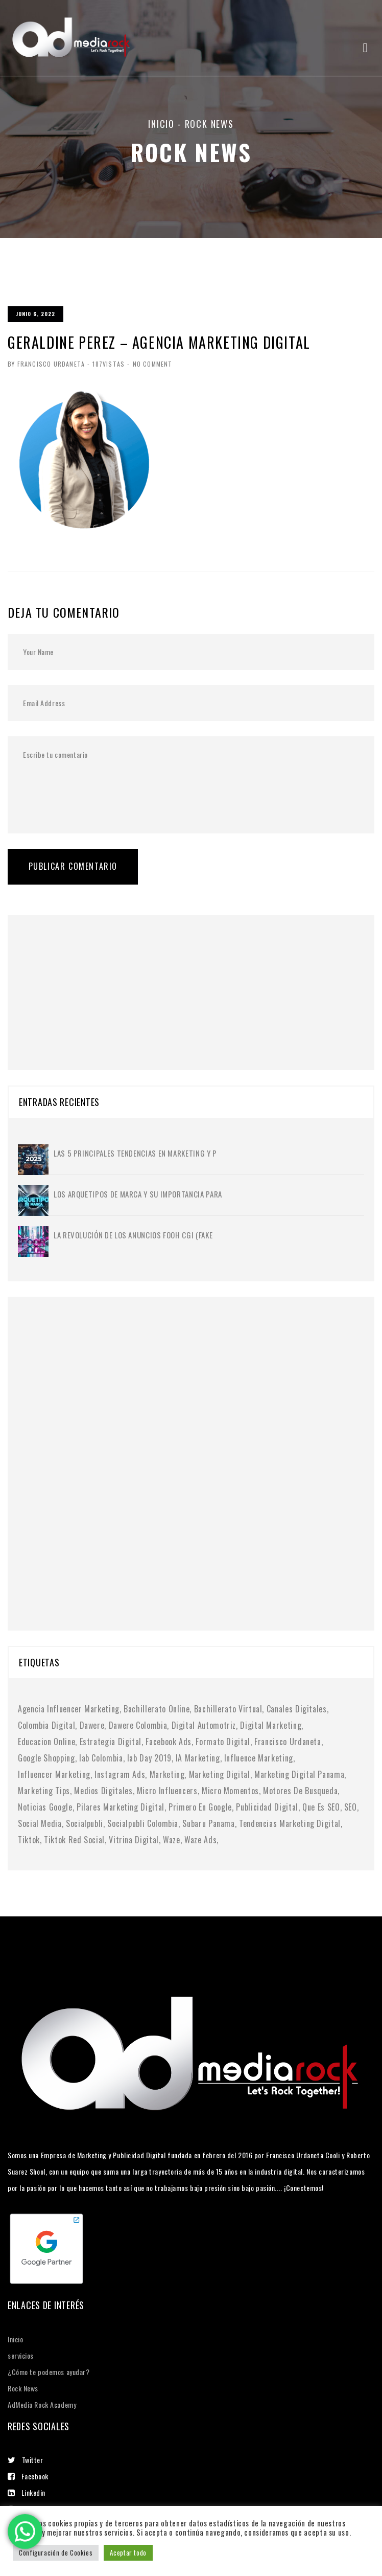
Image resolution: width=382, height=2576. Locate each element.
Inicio (161, 123)
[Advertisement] (94, 979)
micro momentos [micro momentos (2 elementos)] (230, 1790)
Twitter (25, 2459)
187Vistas (108, 363)
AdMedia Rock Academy (42, 2404)
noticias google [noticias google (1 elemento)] (45, 1807)
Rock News (23, 2388)
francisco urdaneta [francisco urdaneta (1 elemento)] (287, 1741)
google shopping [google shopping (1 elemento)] (46, 1758)
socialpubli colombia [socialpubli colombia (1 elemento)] (142, 1823)
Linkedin (26, 2492)
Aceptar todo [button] (128, 2552)
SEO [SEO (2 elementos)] (350, 1807)
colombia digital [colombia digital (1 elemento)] (46, 1725)
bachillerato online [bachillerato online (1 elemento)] (156, 1709)
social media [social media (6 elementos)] (40, 1823)
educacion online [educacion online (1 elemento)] (46, 1741)
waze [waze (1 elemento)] (171, 1840)
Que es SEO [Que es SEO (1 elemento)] (321, 1807)
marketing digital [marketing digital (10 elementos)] (219, 1774)
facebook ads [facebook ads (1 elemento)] (169, 1741)
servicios (21, 2355)
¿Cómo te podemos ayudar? (48, 2371)
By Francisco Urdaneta (46, 363)
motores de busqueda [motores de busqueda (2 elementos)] (300, 1790)
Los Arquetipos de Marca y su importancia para (138, 1194)
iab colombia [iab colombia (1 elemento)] (101, 1758)
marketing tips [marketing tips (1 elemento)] (44, 1790)
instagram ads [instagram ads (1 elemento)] (119, 1774)
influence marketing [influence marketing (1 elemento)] (258, 1758)
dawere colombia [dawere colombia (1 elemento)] (138, 1725)
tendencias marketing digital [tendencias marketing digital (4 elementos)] (290, 1823)
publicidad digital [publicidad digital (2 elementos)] (267, 1807)
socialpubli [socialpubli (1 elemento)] (84, 1823)
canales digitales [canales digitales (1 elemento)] (297, 1709)
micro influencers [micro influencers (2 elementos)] (167, 1790)
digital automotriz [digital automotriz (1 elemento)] (204, 1725)
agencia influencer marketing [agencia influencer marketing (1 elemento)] (69, 1709)
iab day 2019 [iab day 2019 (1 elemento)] (149, 1758)
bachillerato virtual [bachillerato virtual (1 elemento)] (228, 1709)
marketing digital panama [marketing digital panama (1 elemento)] (299, 1774)
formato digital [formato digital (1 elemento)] (223, 1741)
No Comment (152, 363)
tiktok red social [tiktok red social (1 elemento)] (74, 1840)
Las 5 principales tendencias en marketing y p (135, 1153)
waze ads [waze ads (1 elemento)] (200, 1840)
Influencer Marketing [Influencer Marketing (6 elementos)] (54, 1774)
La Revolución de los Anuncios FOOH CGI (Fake (133, 1234)
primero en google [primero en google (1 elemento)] (200, 1807)
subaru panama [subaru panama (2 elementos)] (208, 1823)
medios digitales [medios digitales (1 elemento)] (103, 1790)
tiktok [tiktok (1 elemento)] (29, 1840)
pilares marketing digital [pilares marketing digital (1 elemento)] (120, 1807)
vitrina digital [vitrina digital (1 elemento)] (134, 1840)
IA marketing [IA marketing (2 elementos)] (198, 1758)
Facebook (28, 2476)
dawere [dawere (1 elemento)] (92, 1725)
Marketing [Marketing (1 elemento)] (167, 1774)
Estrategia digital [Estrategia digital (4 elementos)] (111, 1741)
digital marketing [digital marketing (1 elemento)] (270, 1725)
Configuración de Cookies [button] (55, 2552)
